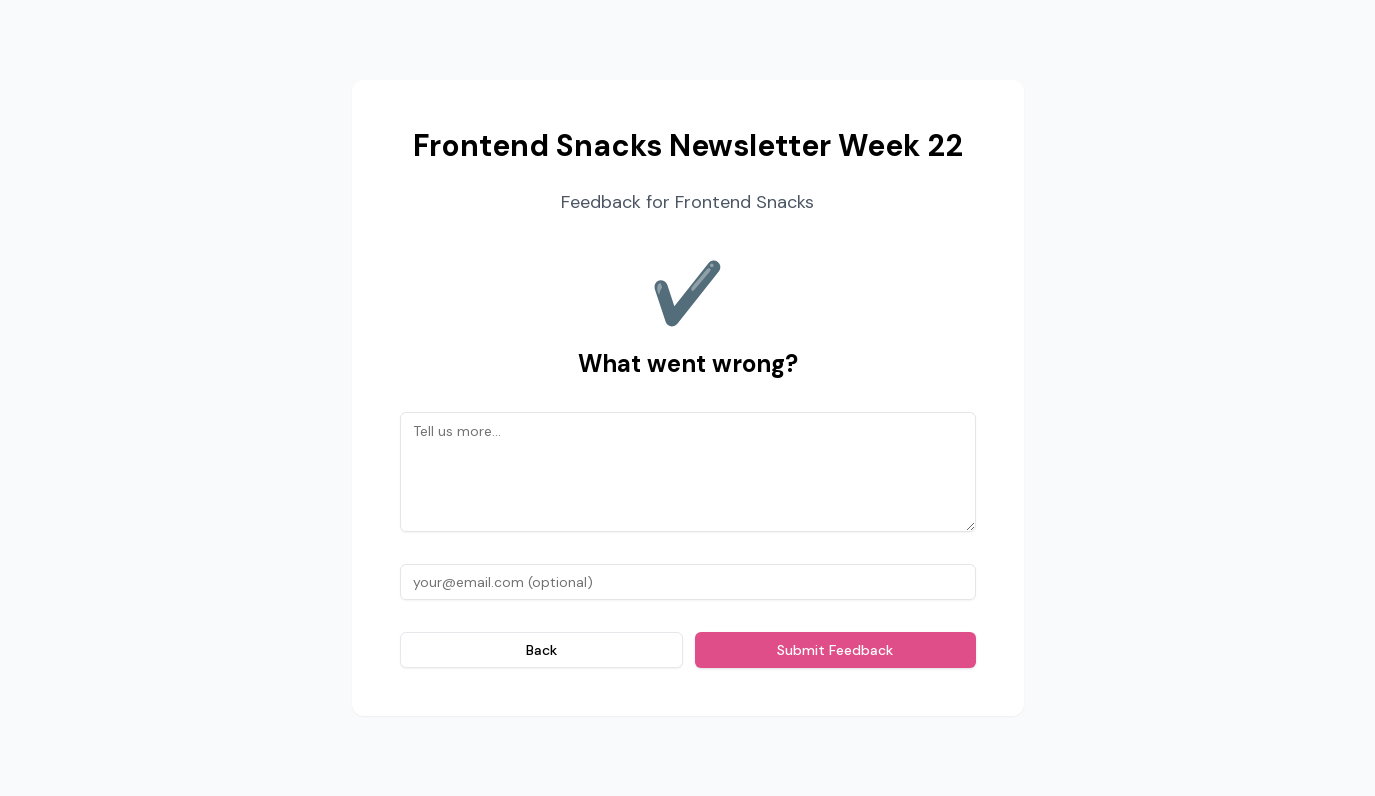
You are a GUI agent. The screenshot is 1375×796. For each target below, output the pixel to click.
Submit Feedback (835, 650)
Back (541, 650)
